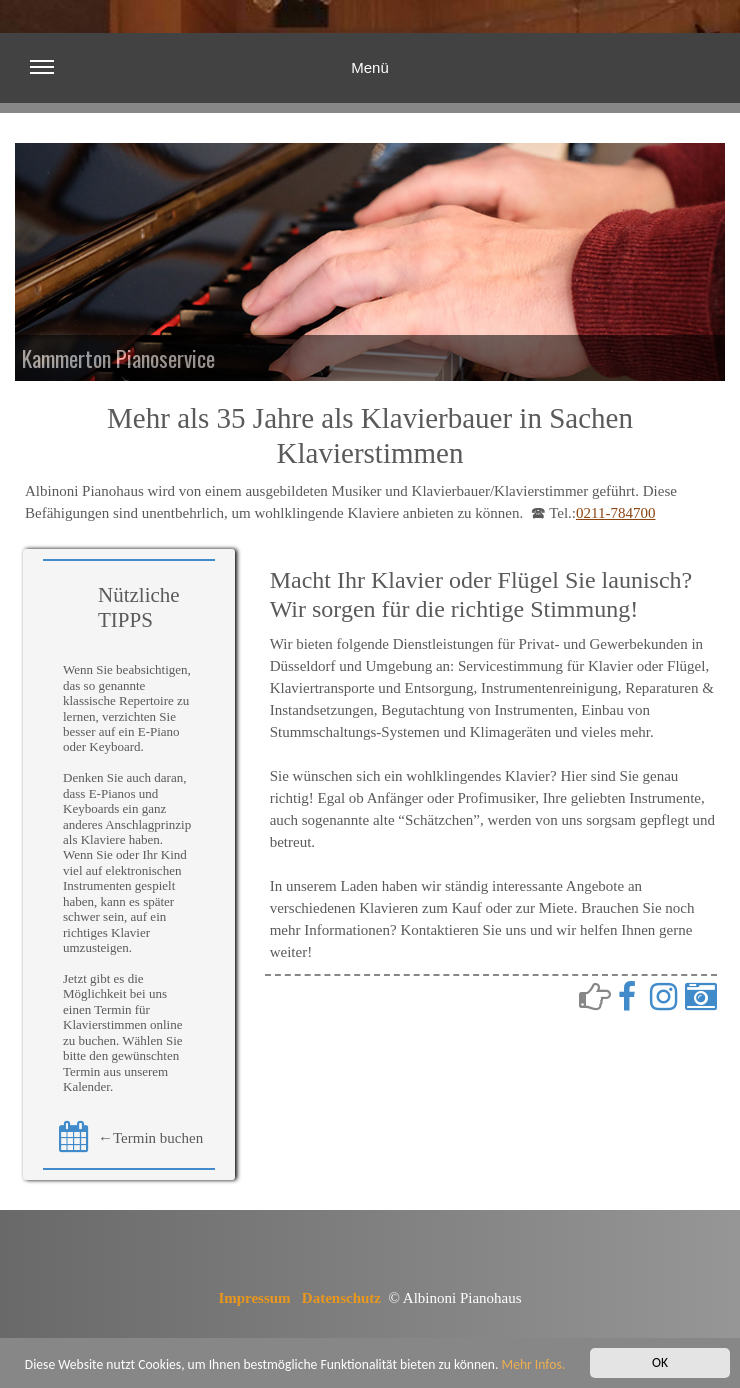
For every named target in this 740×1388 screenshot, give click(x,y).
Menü (209, 79)
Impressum (254, 1298)
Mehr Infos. (534, 1365)
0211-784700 (615, 513)
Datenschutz (341, 1298)
